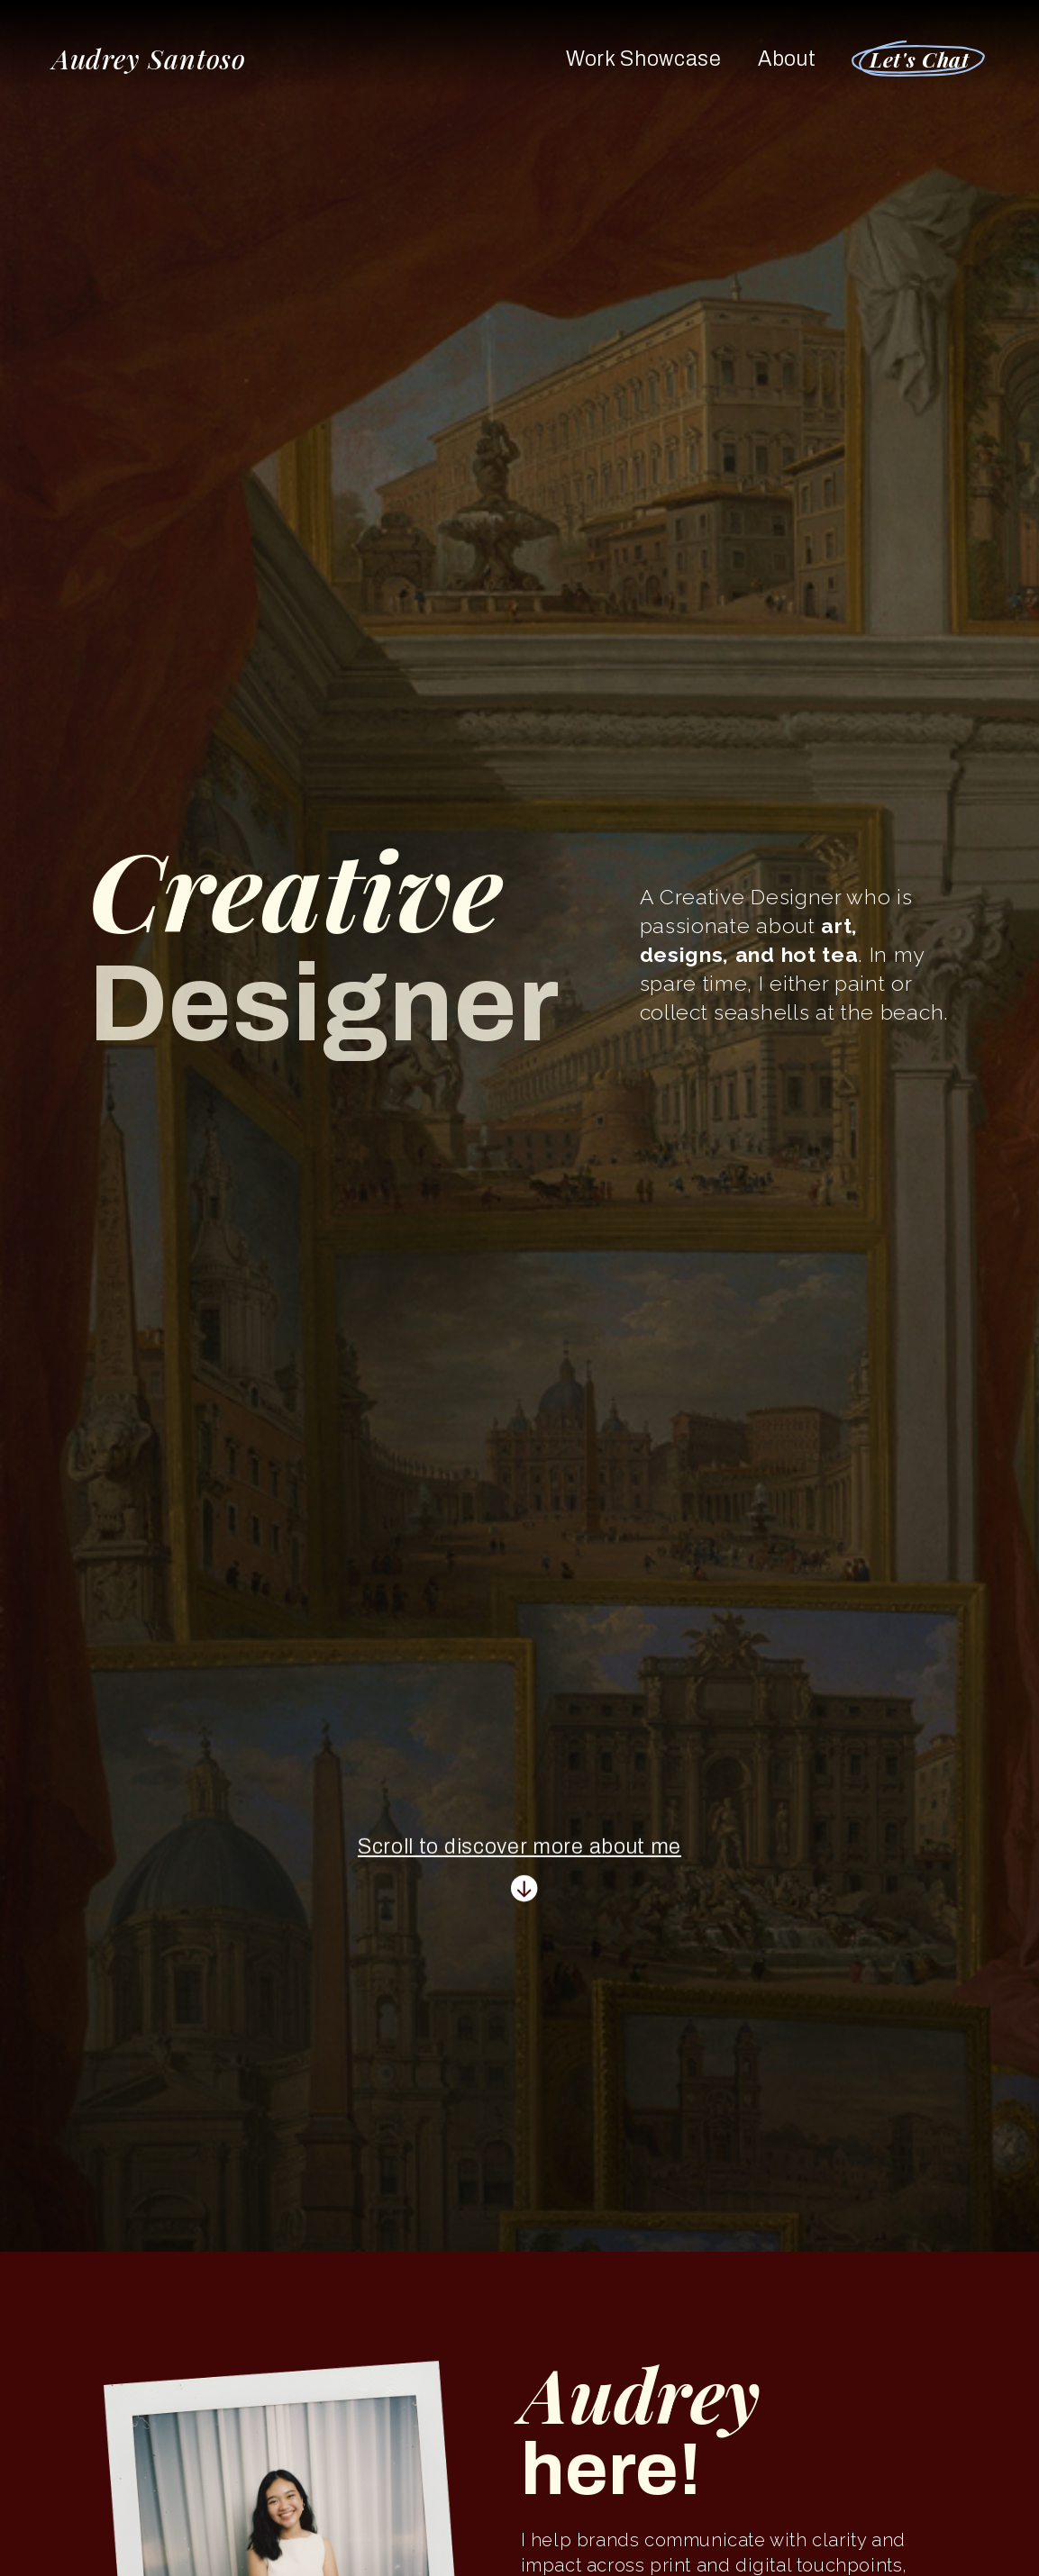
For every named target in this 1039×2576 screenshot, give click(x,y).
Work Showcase (644, 59)
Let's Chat (920, 59)
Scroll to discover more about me (519, 1839)
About (787, 59)
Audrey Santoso (149, 59)
